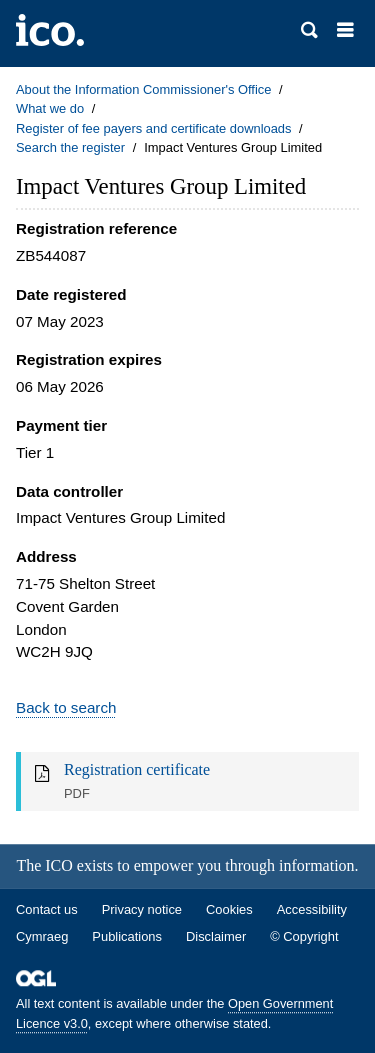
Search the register (70, 147)
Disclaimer (216, 936)
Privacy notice (142, 909)
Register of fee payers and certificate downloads (154, 128)
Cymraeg (42, 936)
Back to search (66, 707)
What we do (50, 108)
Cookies (229, 909)
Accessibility (312, 909)
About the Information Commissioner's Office (143, 89)
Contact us (47, 909)
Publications (127, 936)
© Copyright (304, 936)
